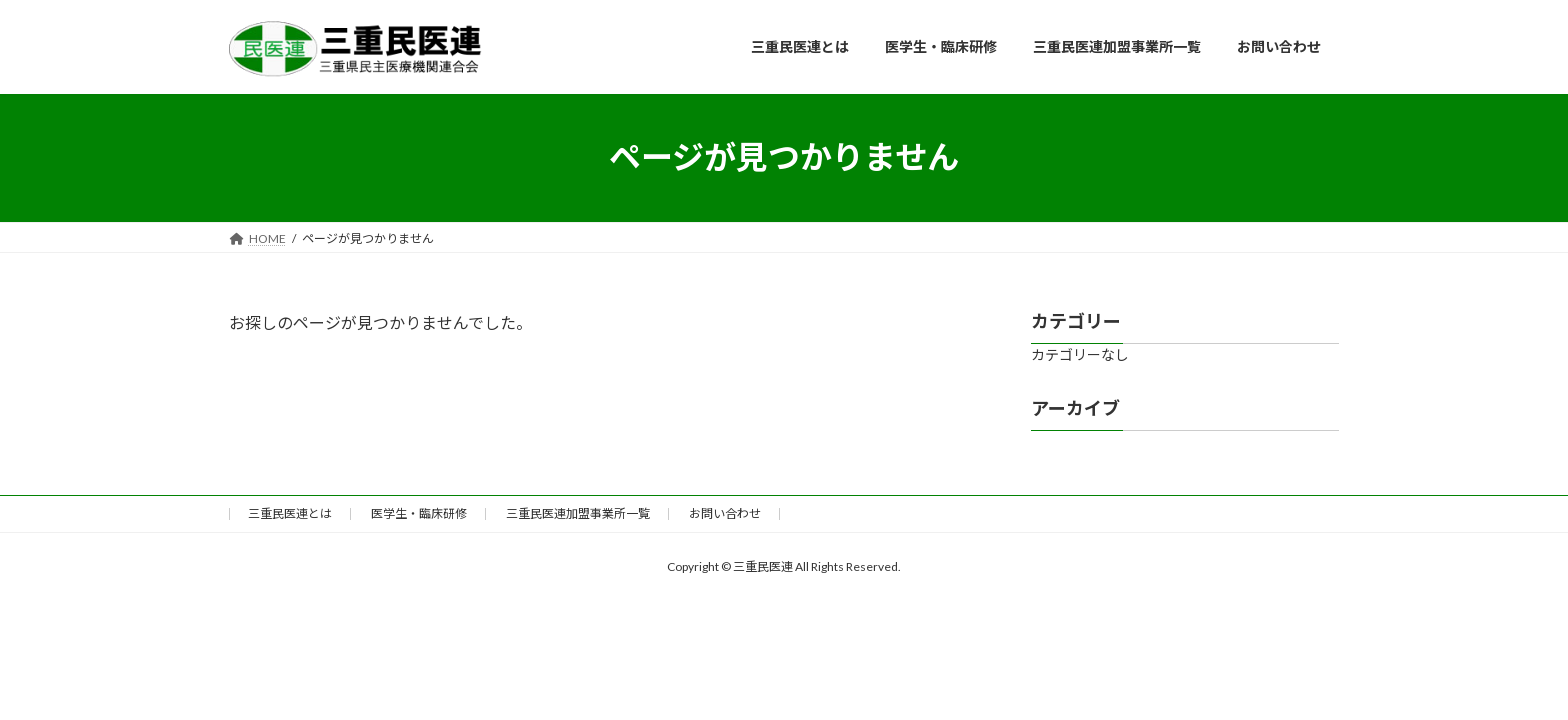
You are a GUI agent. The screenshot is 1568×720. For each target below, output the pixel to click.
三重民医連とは (290, 513)
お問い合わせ (725, 513)
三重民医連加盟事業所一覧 (578, 513)
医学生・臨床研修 (419, 513)
